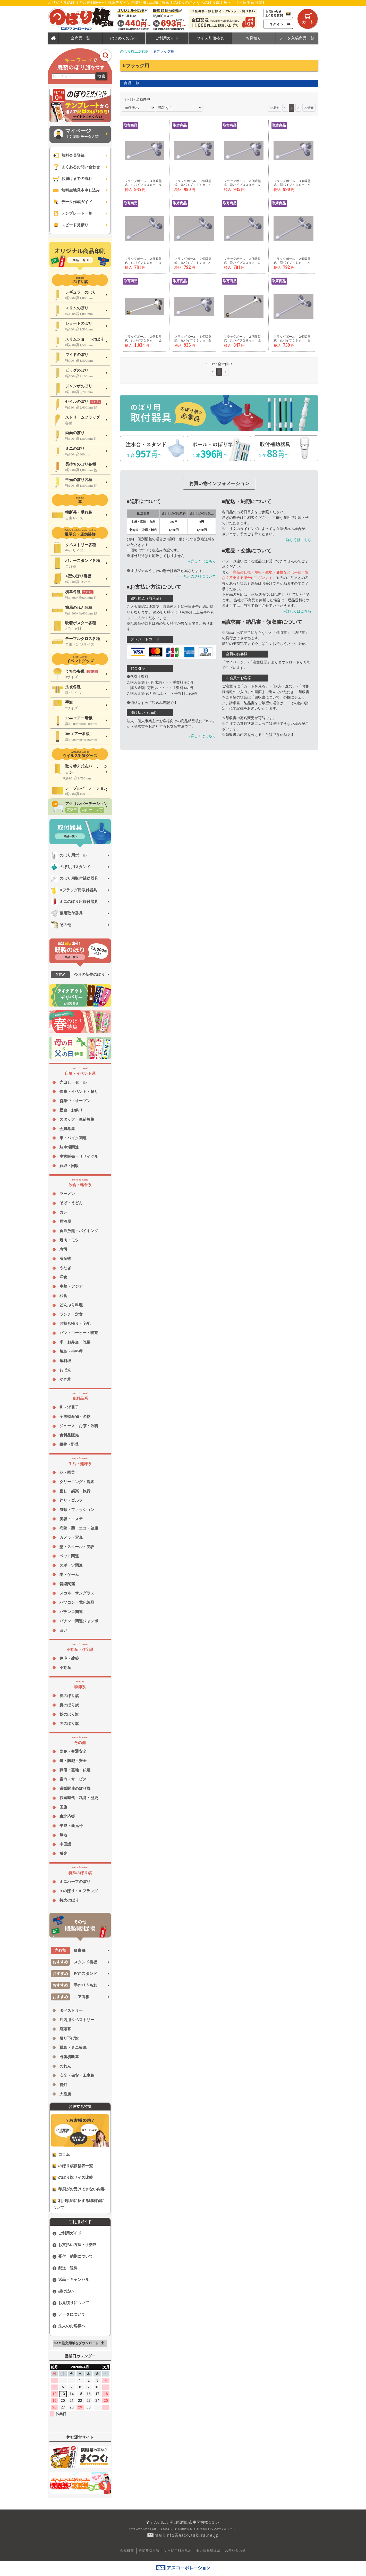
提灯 (63, 2085)
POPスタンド (74, 1973)
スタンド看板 (74, 1962)
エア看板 (70, 1996)
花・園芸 (67, 1472)
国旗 (63, 1807)
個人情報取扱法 (208, 2550)
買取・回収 (69, 1166)
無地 (63, 1835)
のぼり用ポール (69, 855)
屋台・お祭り (71, 1110)
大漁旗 (65, 2094)
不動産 (65, 1668)
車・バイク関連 (73, 1138)
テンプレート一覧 (72, 213)
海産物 (65, 1259)
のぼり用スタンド (71, 866)
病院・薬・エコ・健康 (78, 1528)
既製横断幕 (69, 2057)
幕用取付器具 (67, 913)
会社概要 (127, 2550)
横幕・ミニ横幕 (73, 2048)
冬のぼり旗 (69, 1724)
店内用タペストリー (76, 2020)
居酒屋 (65, 1221)
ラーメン (67, 1194)
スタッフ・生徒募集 (76, 1119)
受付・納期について (73, 2256)
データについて (69, 2314)
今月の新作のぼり (78, 974)
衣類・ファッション (76, 1510)
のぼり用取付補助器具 (74, 878)
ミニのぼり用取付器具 (74, 901)
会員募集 (67, 1129)
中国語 (65, 1844)
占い (63, 1630)
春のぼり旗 (69, 1696)
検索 (101, 76)
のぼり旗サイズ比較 (73, 2177)
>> (309, 108)
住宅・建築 (69, 1658)
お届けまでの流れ (72, 178)
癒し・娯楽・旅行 (74, 1491)
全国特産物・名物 (74, 1417)
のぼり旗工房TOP (134, 51)
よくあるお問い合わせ (76, 167)
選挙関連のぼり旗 (74, 1788)
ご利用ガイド (67, 2233)
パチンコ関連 (71, 1612)
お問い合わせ (235, 2550)
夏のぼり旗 (69, 1705)
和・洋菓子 (69, 1407)
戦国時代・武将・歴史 (78, 1798)
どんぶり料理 (71, 1305)
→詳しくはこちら (201, 561)
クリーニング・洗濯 (76, 1482)
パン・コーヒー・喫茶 (78, 1333)
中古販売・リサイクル (78, 1156)
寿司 (63, 1249)
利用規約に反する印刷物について (79, 2204)
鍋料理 (65, 1361)
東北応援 (67, 1816)
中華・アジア (71, 1286)
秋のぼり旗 (69, 1714)
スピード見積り (71, 225)
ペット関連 (69, 1556)
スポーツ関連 (71, 1565)
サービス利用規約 (178, 2550)
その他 (61, 924)
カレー (65, 1212)
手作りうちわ (74, 1985)
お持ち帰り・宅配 (74, 1324)
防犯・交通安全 (73, 1751)
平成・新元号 (71, 1826)
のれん (65, 2066)
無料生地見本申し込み (76, 190)
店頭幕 (65, 2029)
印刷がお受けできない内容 (79, 2189)
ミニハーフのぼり (74, 1882)
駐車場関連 (69, 1147)
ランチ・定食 (71, 1314)
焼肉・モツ (69, 1240)
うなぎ (65, 1268)
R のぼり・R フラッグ (78, 1891)
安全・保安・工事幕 (76, 2075)
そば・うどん (71, 1203)
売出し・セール (73, 1082)
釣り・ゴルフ (71, 1500)
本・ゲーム (69, 1575)
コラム (61, 2154)
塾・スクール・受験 (76, 1547)
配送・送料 (65, 2268)
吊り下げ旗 (69, 2038)
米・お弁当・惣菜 (74, 1342)
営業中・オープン (74, 1101)
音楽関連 (67, 1584)
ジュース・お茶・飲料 (78, 1426)
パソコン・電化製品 (76, 1602)
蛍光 (63, 1853)
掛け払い (63, 2291)
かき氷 (65, 1379)
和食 (63, 1296)
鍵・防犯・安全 (73, 1761)
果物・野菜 (69, 1444)
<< (274, 108)
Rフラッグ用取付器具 (74, 890)
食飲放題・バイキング (78, 1231)
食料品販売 (69, 1435)
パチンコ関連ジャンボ (78, 1621)
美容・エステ (71, 1519)
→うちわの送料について (196, 576)
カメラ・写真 (71, 1537)
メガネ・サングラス (76, 1593)
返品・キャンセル (71, 2280)
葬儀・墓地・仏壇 (74, 1770)
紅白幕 (68, 1950)
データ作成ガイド (72, 201)
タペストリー (71, 2010)
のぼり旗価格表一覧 (73, 2166)
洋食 (63, 1277)
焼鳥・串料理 (71, 1351)
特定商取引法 (149, 2550)
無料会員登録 (69, 155)
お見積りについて (71, 2303)
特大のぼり (69, 1900)
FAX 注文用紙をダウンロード (80, 2343)
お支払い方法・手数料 (75, 2245)
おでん (65, 1370)
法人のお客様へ (69, 2326)
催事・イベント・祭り (78, 1092)
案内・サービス (73, 1779)
